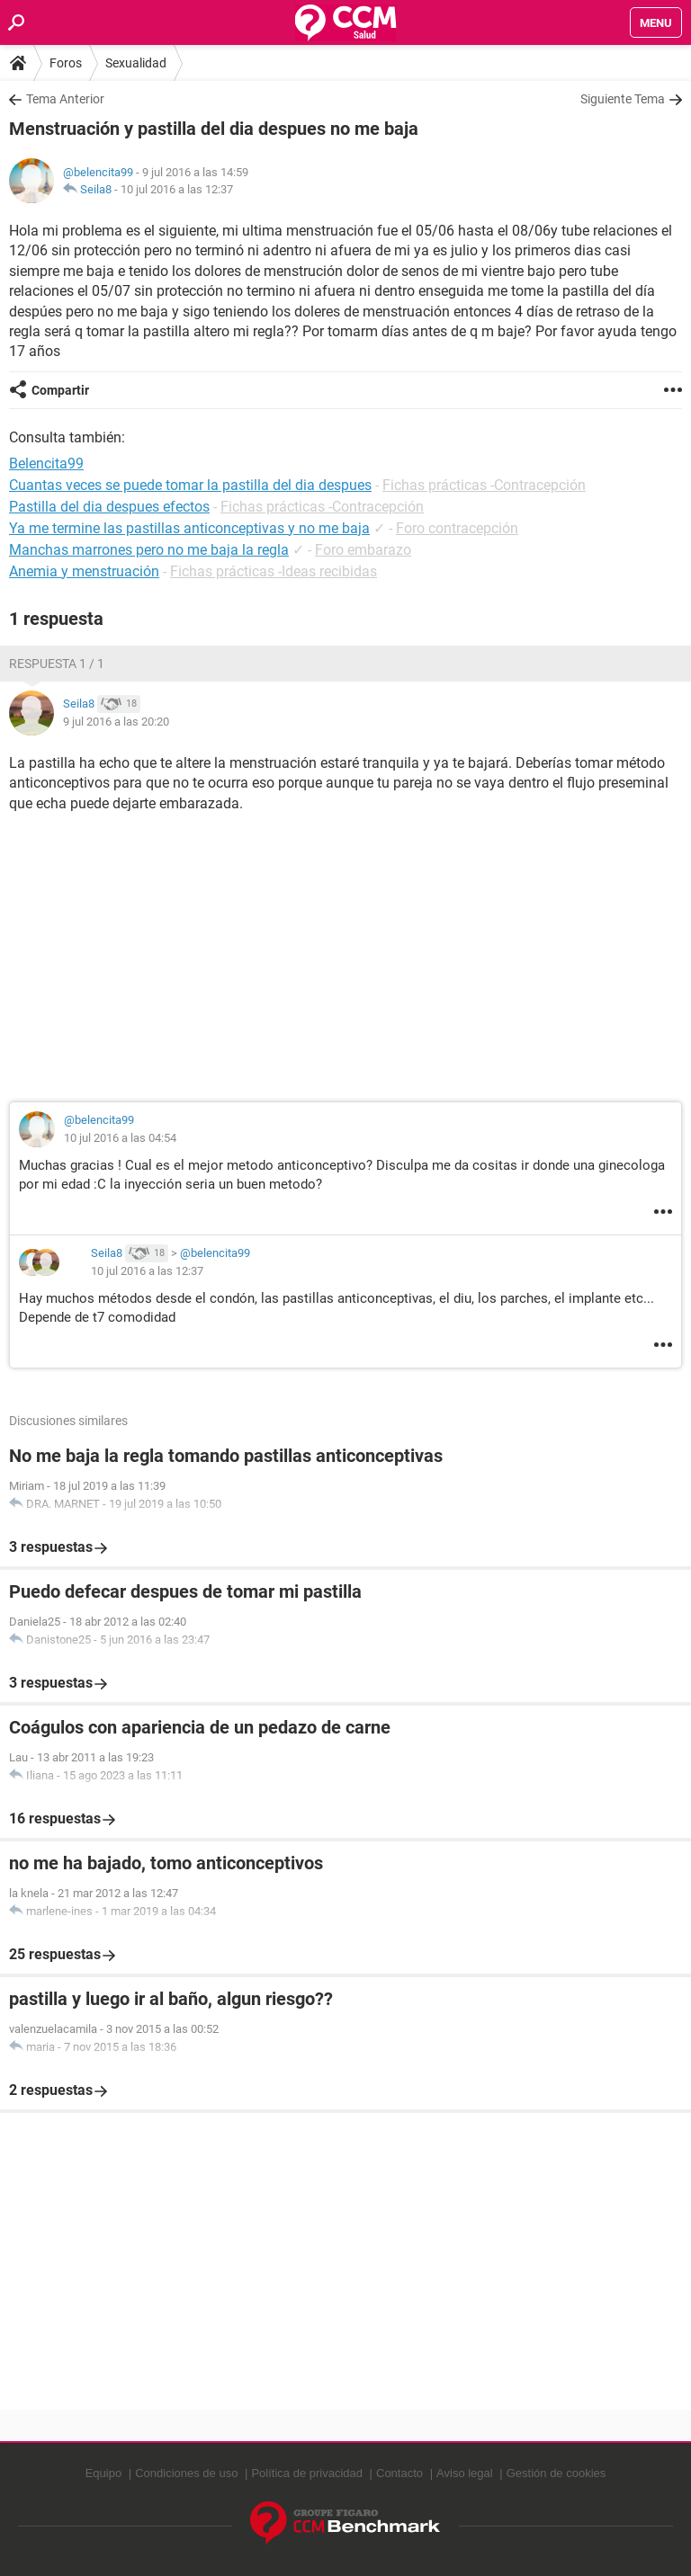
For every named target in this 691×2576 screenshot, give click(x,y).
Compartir (60, 390)
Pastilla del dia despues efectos (109, 506)
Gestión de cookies (556, 2473)
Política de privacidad (307, 2473)
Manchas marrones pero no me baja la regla (149, 549)
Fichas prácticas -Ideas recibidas (273, 571)
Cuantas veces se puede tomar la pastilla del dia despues (190, 485)
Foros (65, 63)
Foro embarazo (363, 549)
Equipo (103, 2473)
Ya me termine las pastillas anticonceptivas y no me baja (189, 528)
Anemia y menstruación (84, 571)
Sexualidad (135, 63)
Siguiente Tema (622, 99)
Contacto (399, 2473)
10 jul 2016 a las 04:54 (120, 1138)
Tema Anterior (65, 99)
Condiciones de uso (186, 2473)
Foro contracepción (457, 528)
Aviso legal (464, 2473)
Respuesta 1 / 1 (56, 663)
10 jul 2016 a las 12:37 (177, 189)
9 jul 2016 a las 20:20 (116, 721)
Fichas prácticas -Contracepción (484, 485)
